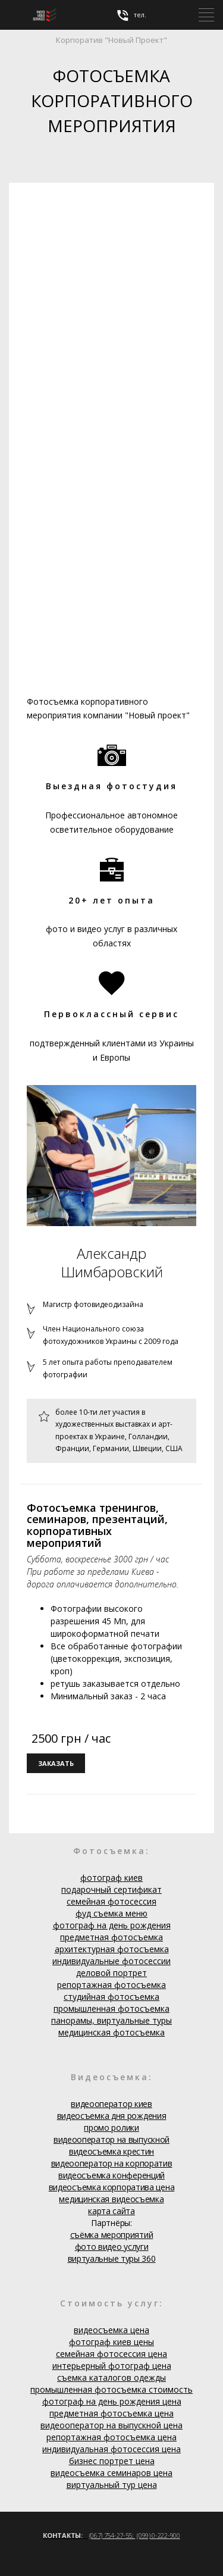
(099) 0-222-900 (158, 2535)
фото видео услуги (112, 2246)
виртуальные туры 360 (112, 2258)
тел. (130, 15)
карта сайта (111, 2211)
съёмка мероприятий (111, 2234)
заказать (56, 1763)
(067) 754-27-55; (112, 2535)
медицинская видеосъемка (111, 2199)
